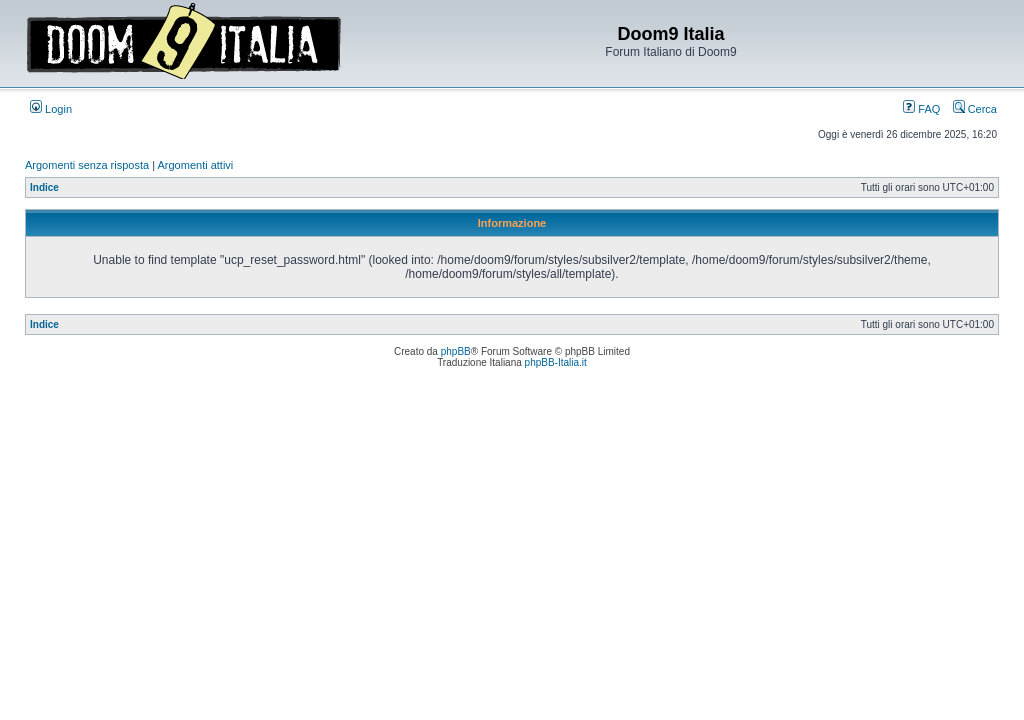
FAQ (921, 109)
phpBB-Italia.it (556, 362)
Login (51, 109)
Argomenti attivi (196, 165)
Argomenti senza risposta (87, 165)
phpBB (456, 351)
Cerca (975, 109)
